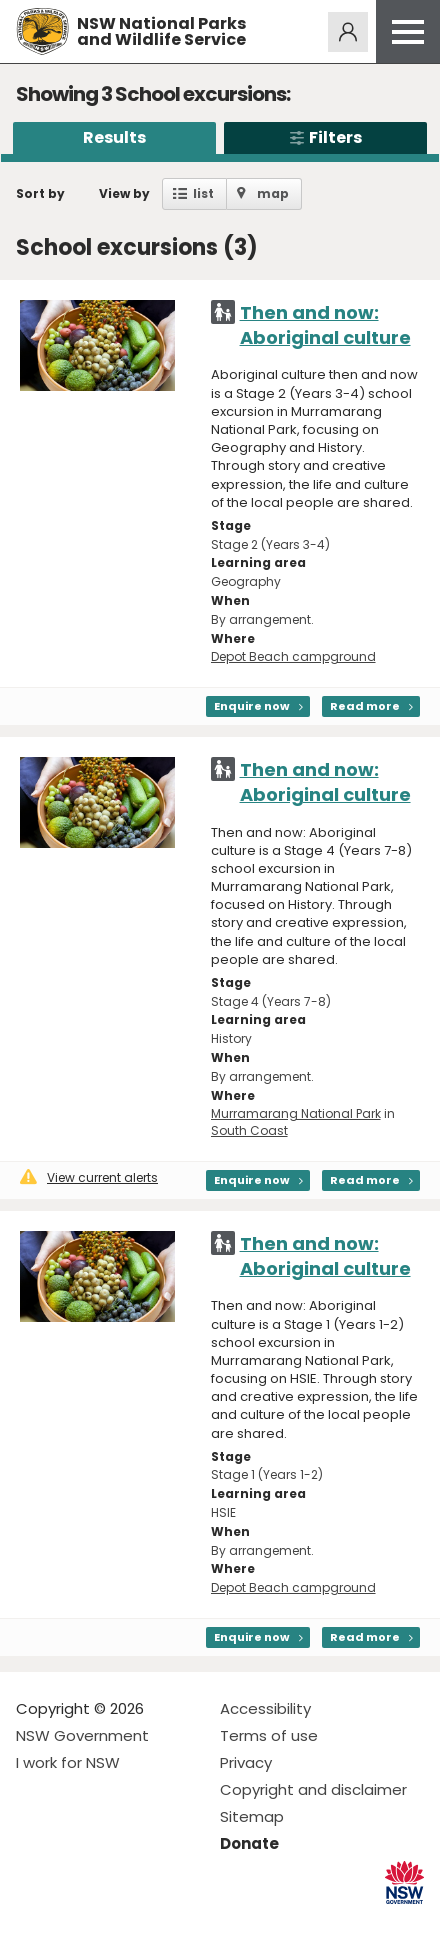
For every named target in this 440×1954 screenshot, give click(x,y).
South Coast (249, 1130)
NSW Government (82, 1735)
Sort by (40, 193)
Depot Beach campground (293, 656)
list (203, 193)
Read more (365, 706)
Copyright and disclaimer (313, 1789)
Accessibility (265, 1708)
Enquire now (252, 706)
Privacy (246, 1762)
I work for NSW (68, 1762)
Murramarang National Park (296, 1113)
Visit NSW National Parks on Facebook (34, 1922)
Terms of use (269, 1735)
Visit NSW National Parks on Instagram (77, 1922)
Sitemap (252, 1816)
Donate (249, 1843)
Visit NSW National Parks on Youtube (120, 1922)
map (273, 193)
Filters (325, 137)
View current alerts (89, 1177)
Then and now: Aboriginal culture (325, 325)
